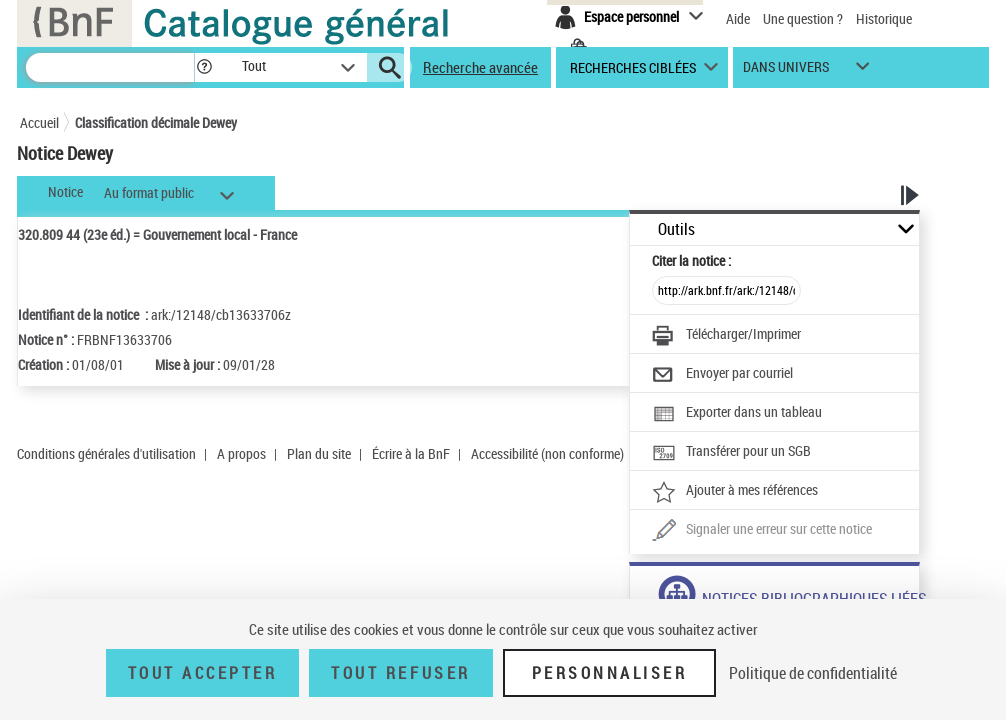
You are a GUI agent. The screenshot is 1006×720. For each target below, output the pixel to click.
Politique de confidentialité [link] (813, 673)
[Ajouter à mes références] (735, 492)
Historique (884, 18)
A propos (241, 453)
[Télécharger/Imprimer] (726, 336)
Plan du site (319, 453)
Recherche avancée (480, 67)
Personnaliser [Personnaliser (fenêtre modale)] (610, 673)
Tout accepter (203, 673)
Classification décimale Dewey (156, 122)
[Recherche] (110, 67)
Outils (676, 229)
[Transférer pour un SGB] (731, 453)
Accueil (39, 122)
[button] (204, 67)
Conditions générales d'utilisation (106, 453)
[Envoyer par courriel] (722, 375)
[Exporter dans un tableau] (737, 414)
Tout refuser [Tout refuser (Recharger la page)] (400, 673)
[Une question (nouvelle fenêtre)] (762, 531)
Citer (691, 260)
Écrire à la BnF (411, 453)
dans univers (786, 71)
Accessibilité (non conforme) (547, 453)
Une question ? (803, 18)
